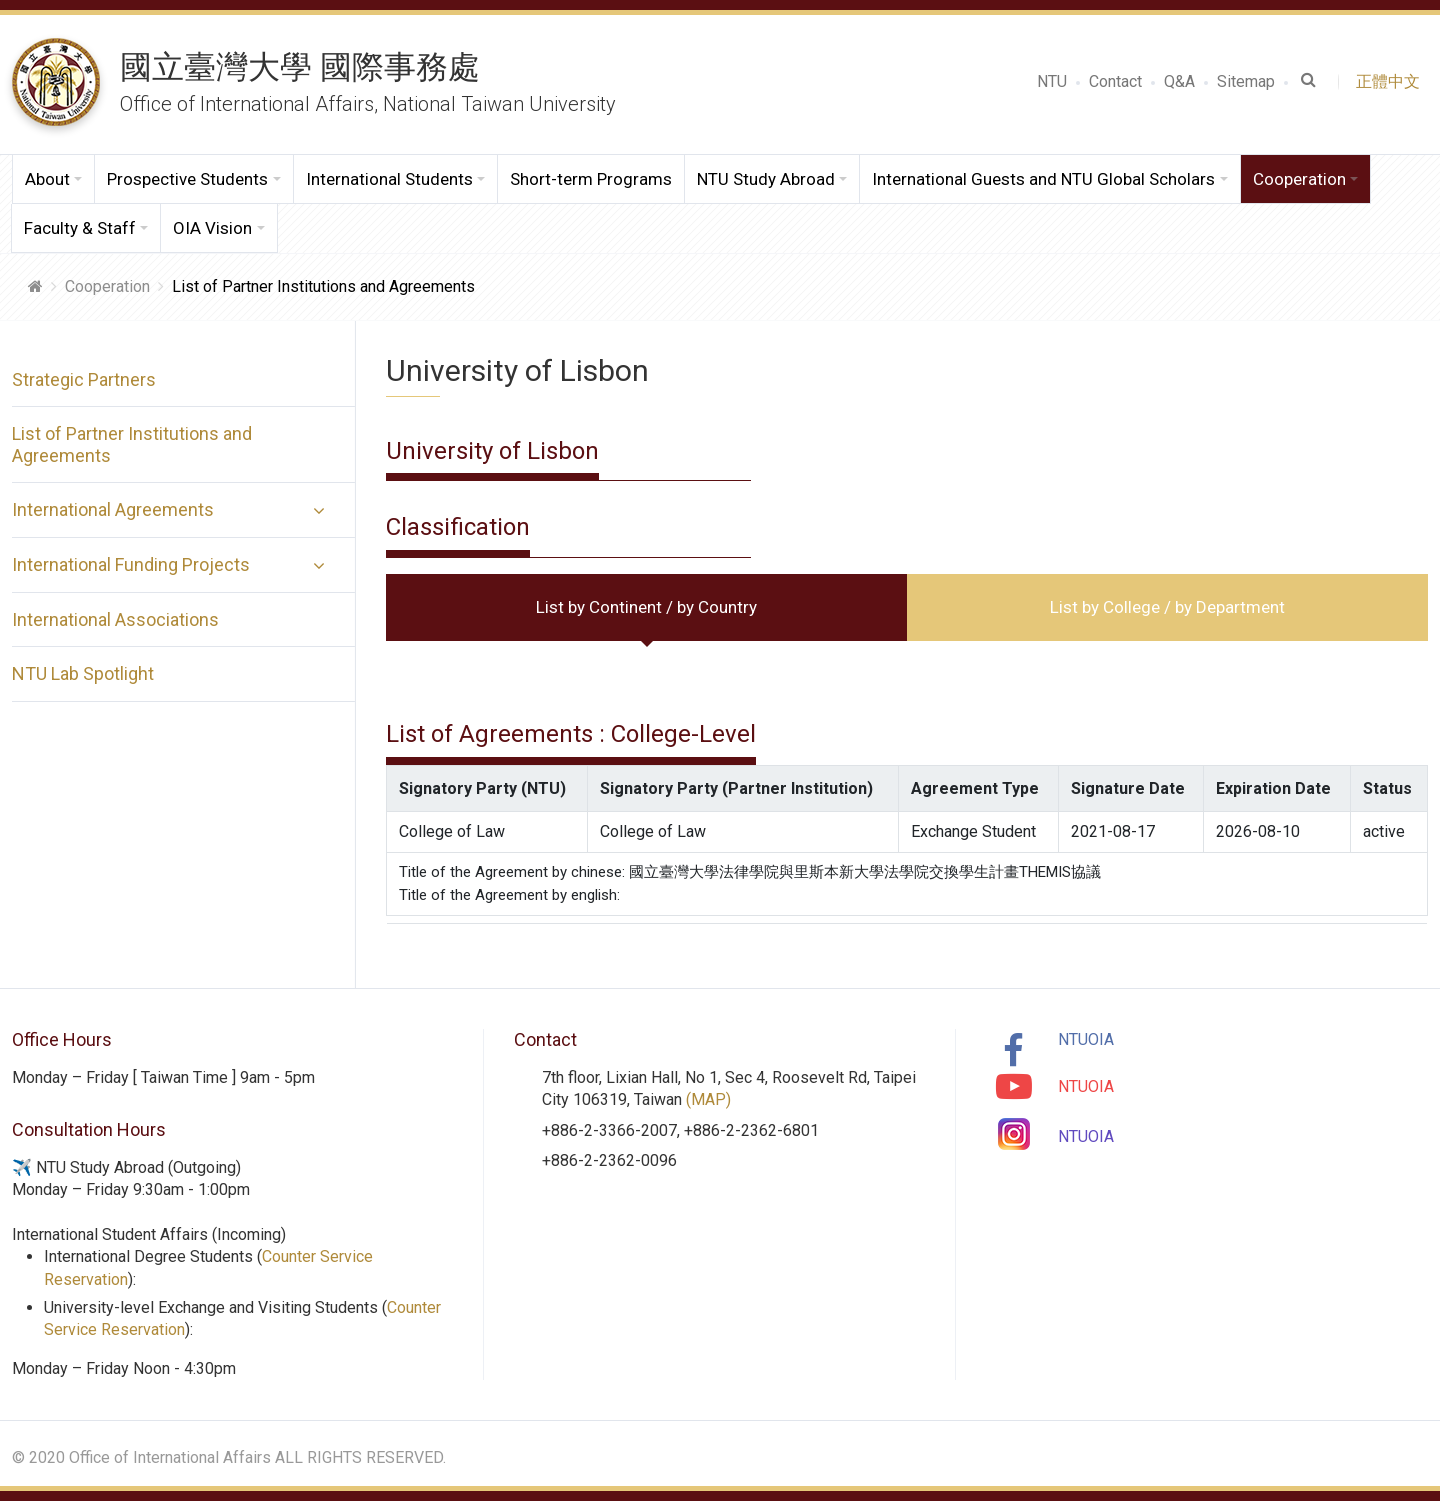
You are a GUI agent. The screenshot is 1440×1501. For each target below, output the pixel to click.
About (47, 179)
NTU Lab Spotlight (83, 673)
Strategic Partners (84, 379)
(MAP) (708, 1099)
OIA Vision (212, 228)
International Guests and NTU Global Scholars (1043, 179)
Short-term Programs (591, 179)
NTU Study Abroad (766, 179)
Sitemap (1246, 81)
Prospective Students (187, 179)
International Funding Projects (131, 564)
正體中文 (1392, 81)
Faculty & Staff (80, 228)
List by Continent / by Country (646, 607)
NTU (1052, 81)
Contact (1115, 81)
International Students (389, 179)
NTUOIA (1086, 1039)
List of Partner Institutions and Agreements (132, 444)
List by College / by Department (1167, 607)
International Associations (115, 619)
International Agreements (113, 509)
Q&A (1179, 81)
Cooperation (1299, 179)
